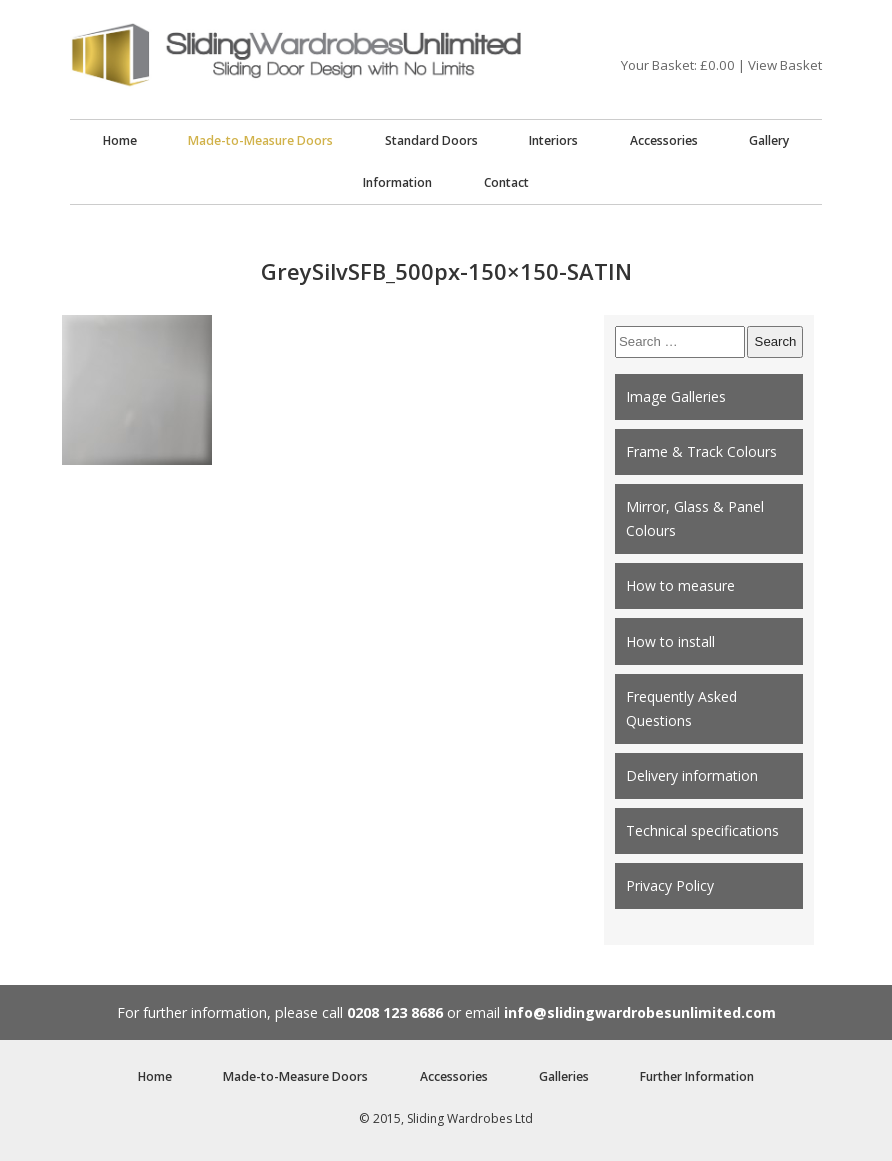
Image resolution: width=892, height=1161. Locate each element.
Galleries (564, 1076)
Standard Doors (431, 140)
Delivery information (692, 775)
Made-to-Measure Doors (260, 140)
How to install (670, 641)
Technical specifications (702, 830)
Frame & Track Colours (701, 451)
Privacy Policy (670, 885)
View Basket (785, 65)
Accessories (664, 140)
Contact (506, 182)
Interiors (553, 140)
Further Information (697, 1076)
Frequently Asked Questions (681, 708)
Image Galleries (676, 396)
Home (120, 140)
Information (397, 182)
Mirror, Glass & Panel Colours (695, 518)
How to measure (680, 585)
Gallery (769, 140)
